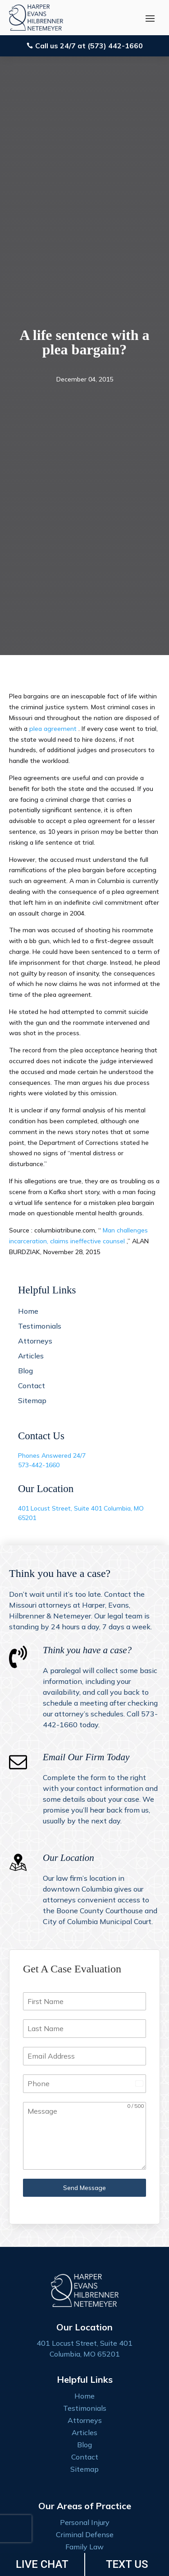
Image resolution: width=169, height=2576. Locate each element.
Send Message (84, 2188)
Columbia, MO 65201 (85, 2353)
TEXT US (127, 2564)
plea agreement (53, 729)
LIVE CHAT (42, 2564)
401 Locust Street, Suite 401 (61, 1508)
